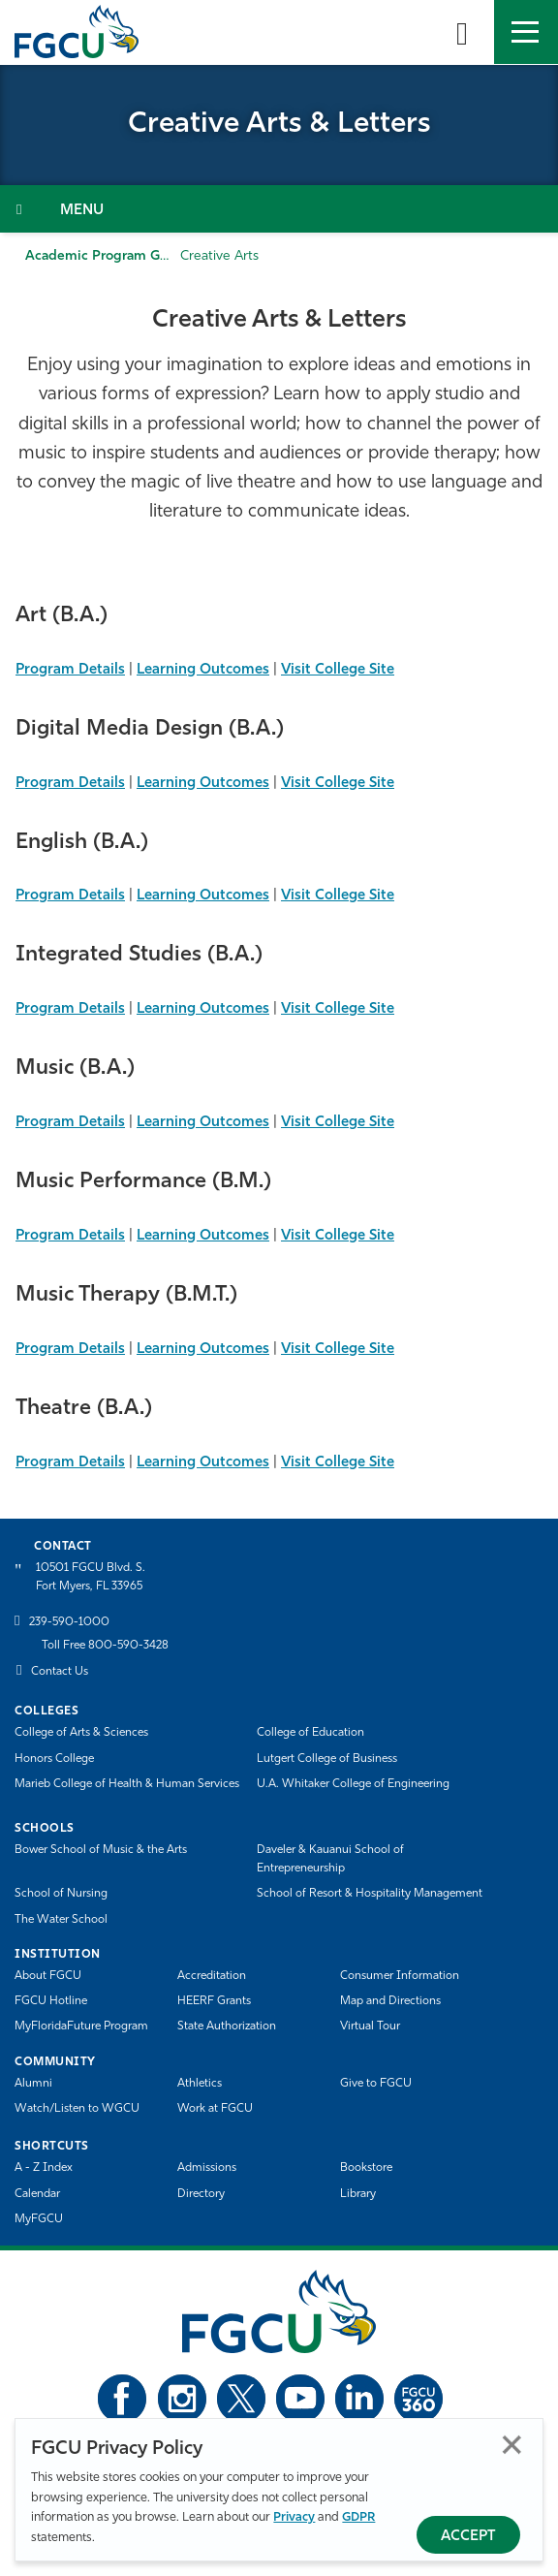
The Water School (61, 1920)
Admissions (206, 2168)
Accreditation (211, 1976)
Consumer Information (399, 1976)
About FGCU (48, 1976)
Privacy (294, 2517)
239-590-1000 (69, 1622)
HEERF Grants (214, 2001)
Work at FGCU (215, 2109)
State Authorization (226, 2026)
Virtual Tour (370, 2026)
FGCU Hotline (51, 2001)
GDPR (358, 2517)
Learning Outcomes (203, 670)
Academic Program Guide (106, 256)
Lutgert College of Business (327, 1759)
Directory (201, 2194)
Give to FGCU (376, 2083)
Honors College (54, 1759)
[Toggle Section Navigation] (279, 209)
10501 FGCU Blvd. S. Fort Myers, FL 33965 (90, 1577)
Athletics (199, 2083)
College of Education (310, 1733)
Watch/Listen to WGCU (77, 2109)
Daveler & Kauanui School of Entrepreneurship (330, 1859)
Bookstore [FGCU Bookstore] (366, 2168)
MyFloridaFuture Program (81, 2026)
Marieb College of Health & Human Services (127, 1784)
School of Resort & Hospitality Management (369, 1894)
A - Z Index (44, 2168)
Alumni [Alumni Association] (33, 2083)
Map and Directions (390, 2001)
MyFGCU (39, 2219)
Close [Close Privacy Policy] (512, 2445)
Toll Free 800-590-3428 (105, 1645)
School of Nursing (61, 1894)
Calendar (37, 2194)
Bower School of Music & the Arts (101, 1850)
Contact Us (59, 1672)
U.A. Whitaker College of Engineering (353, 1784)
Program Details (70, 670)
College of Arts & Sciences (81, 1733)
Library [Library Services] (358, 2194)
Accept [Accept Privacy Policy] (468, 2536)
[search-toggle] (462, 32)
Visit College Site (337, 670)
